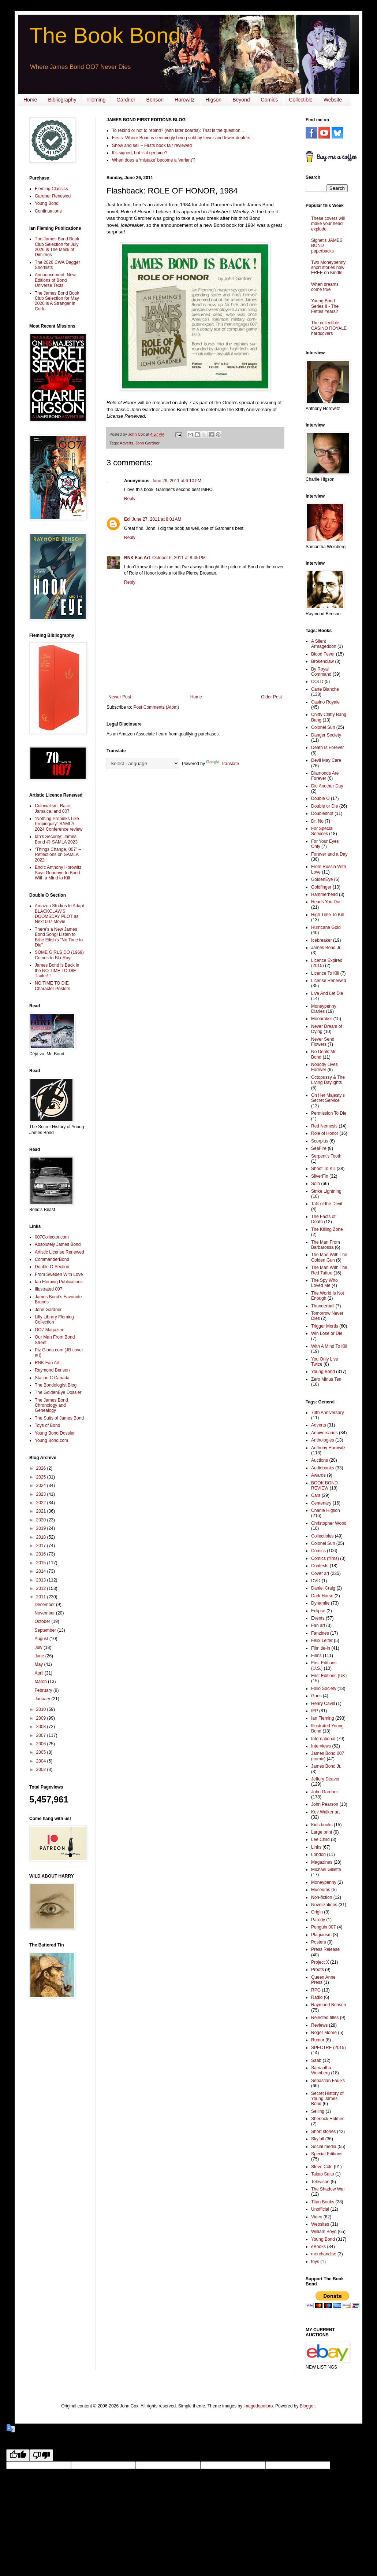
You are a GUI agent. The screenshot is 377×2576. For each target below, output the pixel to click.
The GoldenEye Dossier (58, 1392)
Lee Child (320, 1839)
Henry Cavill (323, 1703)
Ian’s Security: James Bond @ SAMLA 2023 (56, 839)
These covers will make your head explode (328, 224)
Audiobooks (322, 1467)
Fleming (96, 100)
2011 (41, 1596)
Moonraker (321, 1018)
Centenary (321, 1503)
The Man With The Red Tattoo (329, 1270)
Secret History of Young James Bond (327, 2099)
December (45, 1604)
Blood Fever (323, 654)
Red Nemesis (324, 1126)
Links (316, 1847)
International (323, 1738)
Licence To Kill (325, 973)
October (42, 1621)
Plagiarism (321, 1934)
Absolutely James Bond (58, 1244)
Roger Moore (324, 2032)
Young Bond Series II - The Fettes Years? (325, 306)
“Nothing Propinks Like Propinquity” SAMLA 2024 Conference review (58, 824)
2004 (41, 1761)
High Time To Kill (327, 914)
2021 (41, 1511)
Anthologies (322, 1440)
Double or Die (324, 806)
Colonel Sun (323, 727)
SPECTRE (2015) (328, 2047)
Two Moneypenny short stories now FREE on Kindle (328, 268)
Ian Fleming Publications (59, 1281)
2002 (41, 1769)
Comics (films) (325, 1558)
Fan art (318, 1625)
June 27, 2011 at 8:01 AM (156, 519)
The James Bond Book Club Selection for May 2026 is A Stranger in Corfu (57, 301)
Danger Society (326, 735)
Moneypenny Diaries (323, 1009)
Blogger (307, 2406)
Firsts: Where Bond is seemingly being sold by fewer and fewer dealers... (183, 137)
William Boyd (323, 2231)
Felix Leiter (322, 1640)
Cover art (320, 1573)
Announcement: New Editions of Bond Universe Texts (55, 280)
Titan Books (322, 2201)
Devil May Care (326, 760)
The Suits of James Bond (59, 1418)
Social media (323, 2146)
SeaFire (318, 1148)
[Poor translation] (41, 2455)
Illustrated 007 (48, 1289)
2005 (41, 1752)
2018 (41, 1537)
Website (333, 100)
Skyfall (317, 2138)
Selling (317, 2111)
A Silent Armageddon (323, 644)
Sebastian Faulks (328, 2080)
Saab (316, 2060)
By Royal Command (321, 672)
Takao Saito (322, 2174)
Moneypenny (323, 1882)
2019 (41, 1528)
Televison (320, 2181)
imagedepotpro (258, 2406)
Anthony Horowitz (328, 1447)
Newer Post (119, 697)
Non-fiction (321, 1897)
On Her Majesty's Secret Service (328, 1098)
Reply (129, 498)
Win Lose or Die (326, 1333)
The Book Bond (105, 35)
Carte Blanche (325, 689)
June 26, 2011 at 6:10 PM (176, 480)
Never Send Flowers (322, 1042)
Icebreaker (321, 940)
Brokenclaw (322, 661)
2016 (41, 1554)
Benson (155, 100)
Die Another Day (327, 786)
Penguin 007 (323, 1927)
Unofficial (320, 2209)
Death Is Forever (327, 747)
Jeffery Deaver (325, 1779)
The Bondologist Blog (55, 1385)
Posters (318, 1942)
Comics (269, 100)
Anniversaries (324, 1432)
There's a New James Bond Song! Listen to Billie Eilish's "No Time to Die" (59, 937)
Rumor (317, 2039)
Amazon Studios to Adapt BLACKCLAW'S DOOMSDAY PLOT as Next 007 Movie (59, 913)
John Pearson (324, 1804)
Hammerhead (324, 894)
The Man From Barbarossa (325, 1245)
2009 (41, 1718)
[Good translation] (18, 2455)
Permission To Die (328, 1113)
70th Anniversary (327, 1412)
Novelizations (324, 1904)
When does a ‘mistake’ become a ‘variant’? (153, 160)
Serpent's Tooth (326, 1156)
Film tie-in (320, 1648)
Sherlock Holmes (327, 2118)
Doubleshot (322, 813)
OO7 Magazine (49, 1329)
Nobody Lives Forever (324, 1067)
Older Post (271, 697)
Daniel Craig (323, 1588)
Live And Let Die (327, 993)
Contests (319, 1565)
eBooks (318, 2246)
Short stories (323, 2131)
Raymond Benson (52, 1370)
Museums (320, 1889)
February (43, 1690)
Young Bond (47, 203)
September (45, 1630)
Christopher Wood (329, 1523)
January (42, 1698)
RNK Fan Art (137, 557)
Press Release (325, 1949)
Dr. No (317, 821)
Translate (222, 763)
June (39, 1655)
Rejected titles (325, 2017)
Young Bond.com (51, 1440)
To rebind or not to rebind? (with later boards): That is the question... (178, 130)
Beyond (241, 100)
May (39, 1664)
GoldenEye (322, 879)
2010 (41, 1709)
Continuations (48, 211)
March (41, 1681)
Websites (320, 2224)
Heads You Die (325, 901)
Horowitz (184, 100)
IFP (314, 1710)
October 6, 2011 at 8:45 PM (179, 557)
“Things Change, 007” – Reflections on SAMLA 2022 (58, 855)
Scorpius (319, 1141)
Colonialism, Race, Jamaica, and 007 (53, 808)
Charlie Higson (325, 1510)
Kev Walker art (325, 1812)
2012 (41, 1588)
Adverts (126, 443)
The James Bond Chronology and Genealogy (51, 1405)
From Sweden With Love (59, 1274)
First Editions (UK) (329, 1675)
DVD (315, 1580)
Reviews (319, 2025)
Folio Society (323, 1688)
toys (315, 2261)
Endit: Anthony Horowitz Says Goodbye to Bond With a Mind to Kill (58, 873)
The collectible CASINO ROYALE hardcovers (329, 328)
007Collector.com (52, 1237)
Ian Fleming (322, 1718)
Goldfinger (321, 887)
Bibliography (62, 100)
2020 (41, 1520)
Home (30, 100)
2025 (41, 1477)
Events (318, 1618)
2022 (41, 1502)
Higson (214, 100)
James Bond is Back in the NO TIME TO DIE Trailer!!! (57, 970)
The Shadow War (328, 2189)
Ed (127, 519)
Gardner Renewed (53, 196)
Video (316, 2216)
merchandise (323, 2253)
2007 (41, 1735)
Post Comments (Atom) (156, 707)
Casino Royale (325, 702)
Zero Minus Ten (326, 1379)
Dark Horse (322, 1595)
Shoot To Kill (323, 1168)
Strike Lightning (326, 1191)
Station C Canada (52, 1377)
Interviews (321, 1746)
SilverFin (319, 1176)
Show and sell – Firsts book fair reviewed (152, 145)
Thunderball (322, 1306)
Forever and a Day (329, 854)
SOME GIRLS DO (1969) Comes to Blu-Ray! (59, 955)
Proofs (317, 1969)
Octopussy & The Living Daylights (328, 1080)
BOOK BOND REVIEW (324, 1485)
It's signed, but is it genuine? (139, 152)
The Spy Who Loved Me (324, 1283)
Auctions (319, 1460)
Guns (316, 1695)
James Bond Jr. (326, 947)
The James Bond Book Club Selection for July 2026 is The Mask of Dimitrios (57, 246)
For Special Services (322, 831)
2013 (41, 1580)
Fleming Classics (51, 188)
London (318, 1854)
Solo (315, 1183)
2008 (41, 1726)
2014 (41, 1571)
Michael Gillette (326, 1869)
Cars (315, 1495)
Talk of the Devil (326, 1203)
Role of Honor (324, 1133)
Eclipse (318, 1610)
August (41, 1638)
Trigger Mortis (324, 1326)
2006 (41, 1743)
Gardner (125, 100)
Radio (316, 1997)
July (39, 1647)
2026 (41, 1468)
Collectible (301, 100)
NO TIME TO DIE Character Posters (52, 986)
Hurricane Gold (326, 927)
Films (316, 1655)
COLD (317, 681)
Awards (318, 1475)
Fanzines (320, 1633)
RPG (316, 1990)
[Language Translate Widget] (143, 763)
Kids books (322, 1824)
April (39, 1673)
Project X (320, 1962)
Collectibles (322, 1536)
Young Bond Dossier (55, 1433)
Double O (320, 798)
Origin (317, 1912)
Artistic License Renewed (59, 1252)
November (45, 1613)
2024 (41, 1485)
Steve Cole (322, 2166)
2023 (41, 1494)
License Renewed (328, 980)
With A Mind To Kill (329, 1346)
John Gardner (147, 443)
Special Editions (326, 2153)
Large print (321, 1832)
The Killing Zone (327, 1229)
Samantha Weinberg (321, 2070)
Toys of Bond (47, 1425)
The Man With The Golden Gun (329, 1257)
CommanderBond (52, 1259)
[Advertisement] (51, 2121)
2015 (41, 1562)
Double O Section (52, 1266)
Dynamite (320, 1603)
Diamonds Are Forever (325, 776)
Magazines (321, 1862)
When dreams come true (325, 287)
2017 (41, 1545)
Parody (318, 1919)
